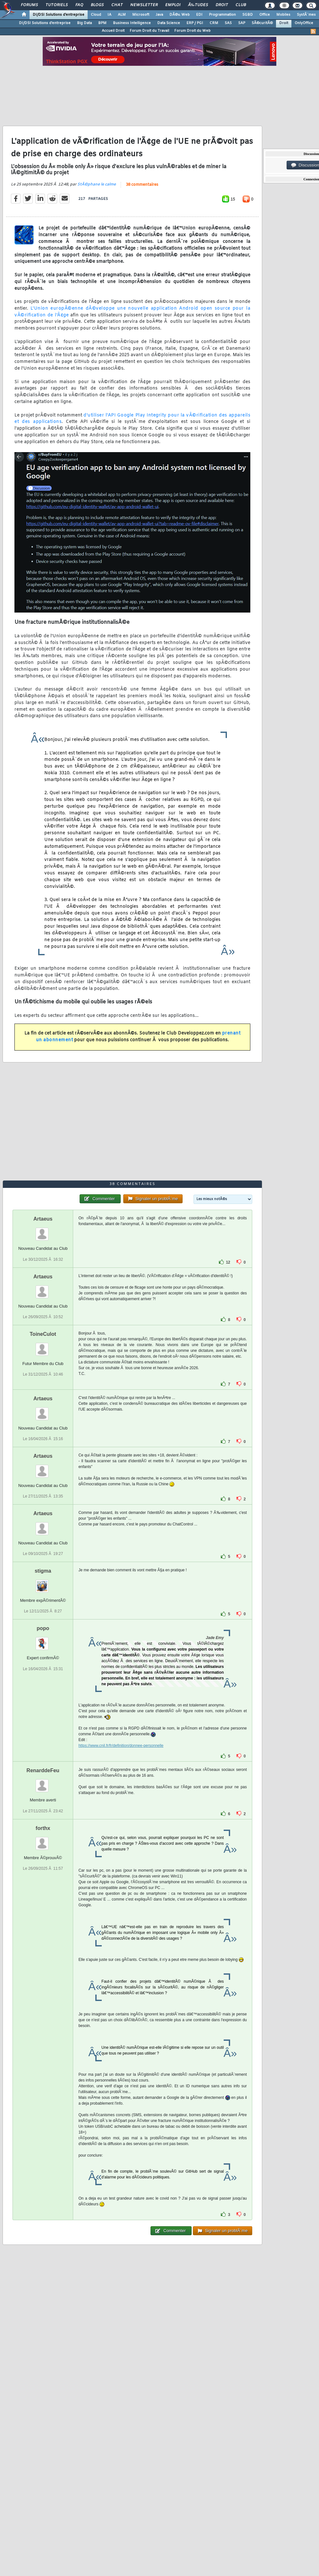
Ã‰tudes (198, 5)
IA (109, 15)
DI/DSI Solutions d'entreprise (58, 15)
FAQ (79, 5)
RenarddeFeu (43, 1770)
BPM (102, 23)
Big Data (84, 23)
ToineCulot (43, 1334)
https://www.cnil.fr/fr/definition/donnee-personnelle (120, 1745)
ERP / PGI (194, 23)
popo (43, 1628)
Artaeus (43, 1219)
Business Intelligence (132, 23)
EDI (199, 15)
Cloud (96, 15)
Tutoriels (56, 5)
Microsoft (140, 15)
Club (240, 5)
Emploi (173, 5)
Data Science (168, 23)
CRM (214, 23)
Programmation (222, 15)
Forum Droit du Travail (149, 31)
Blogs (97, 5)
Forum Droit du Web (192, 31)
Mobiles (283, 15)
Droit (221, 5)
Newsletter (144, 5)
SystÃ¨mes (306, 15)
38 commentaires (142, 184)
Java (159, 15)
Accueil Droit (113, 31)
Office (264, 15)
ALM (122, 15)
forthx (43, 1828)
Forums (29, 5)
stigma (43, 1571)
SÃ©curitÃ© (262, 23)
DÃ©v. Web (179, 15)
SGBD (247, 15)
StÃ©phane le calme (96, 184)
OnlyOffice (304, 23)
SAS (228, 23)
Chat (117, 5)
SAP (241, 23)
